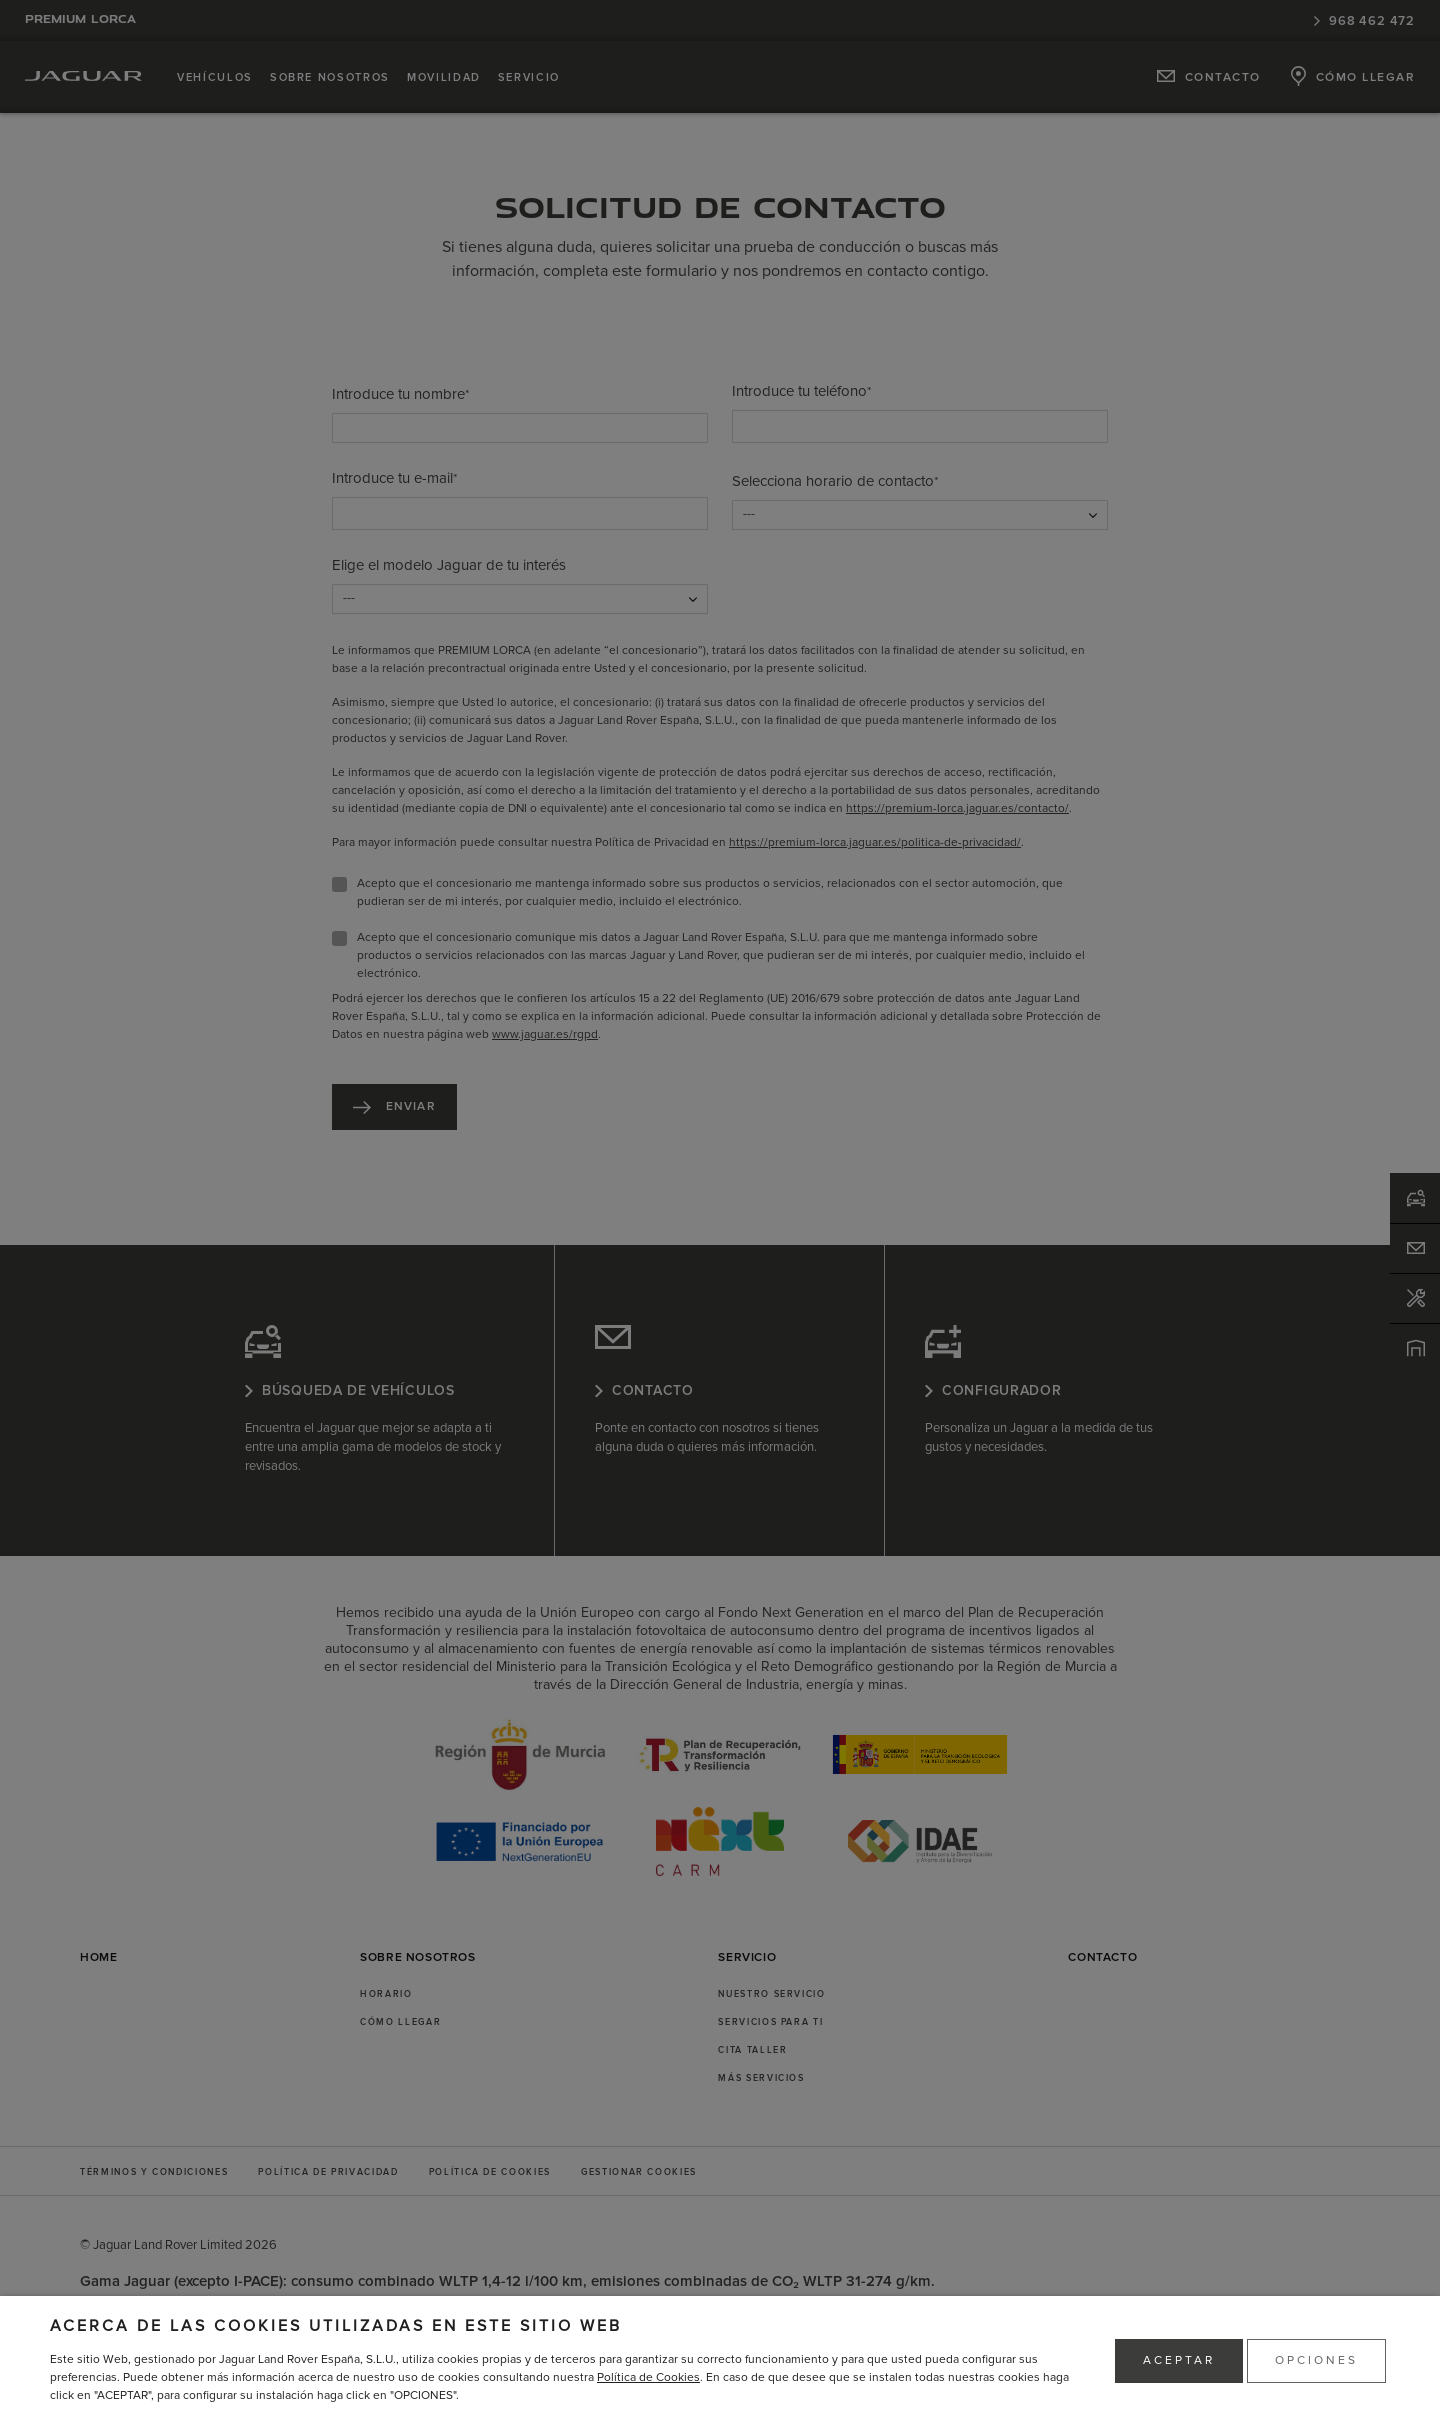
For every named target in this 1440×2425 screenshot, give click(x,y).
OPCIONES (1316, 2360)
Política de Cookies (648, 2377)
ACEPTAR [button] (1179, 2360)
